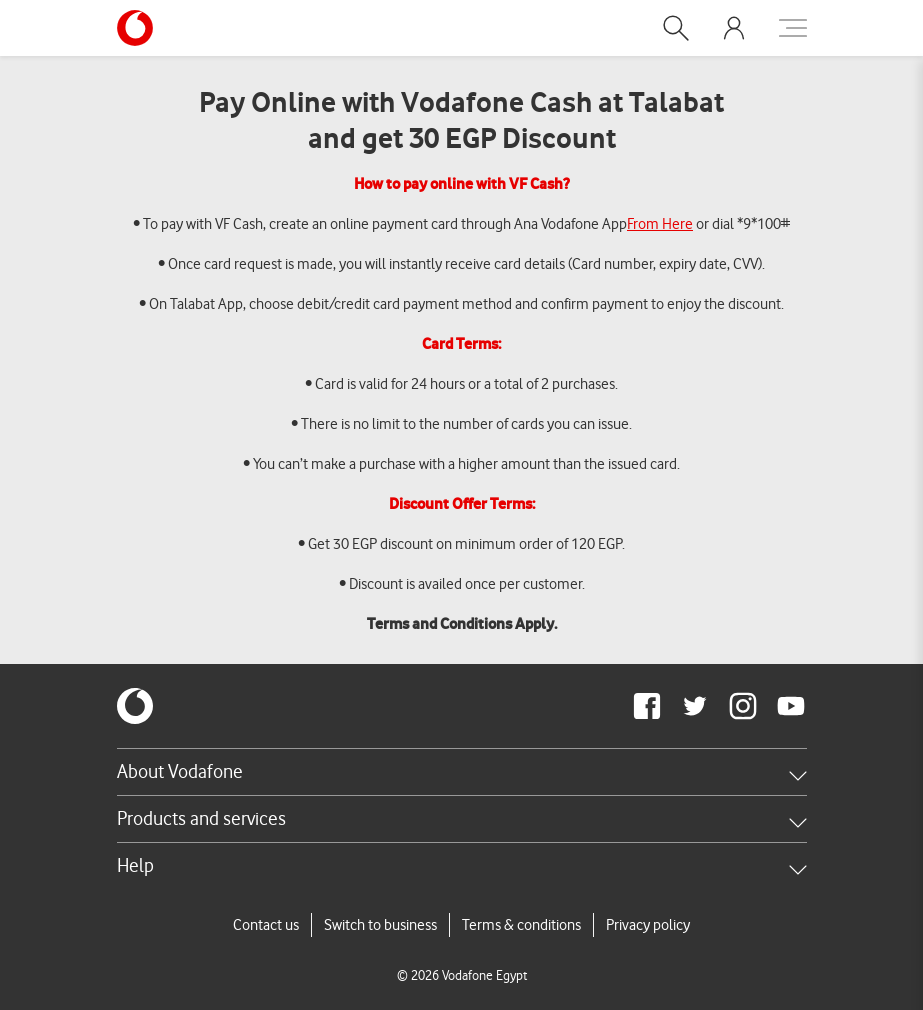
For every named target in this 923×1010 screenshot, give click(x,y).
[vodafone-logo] (135, 706)
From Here (660, 224)
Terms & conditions (521, 925)
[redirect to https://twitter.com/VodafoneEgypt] (695, 706)
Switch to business (380, 925)
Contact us (266, 925)
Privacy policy (648, 925)
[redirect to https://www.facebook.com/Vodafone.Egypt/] (647, 706)
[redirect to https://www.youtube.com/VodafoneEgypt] (791, 706)
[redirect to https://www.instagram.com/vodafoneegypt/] (743, 706)
